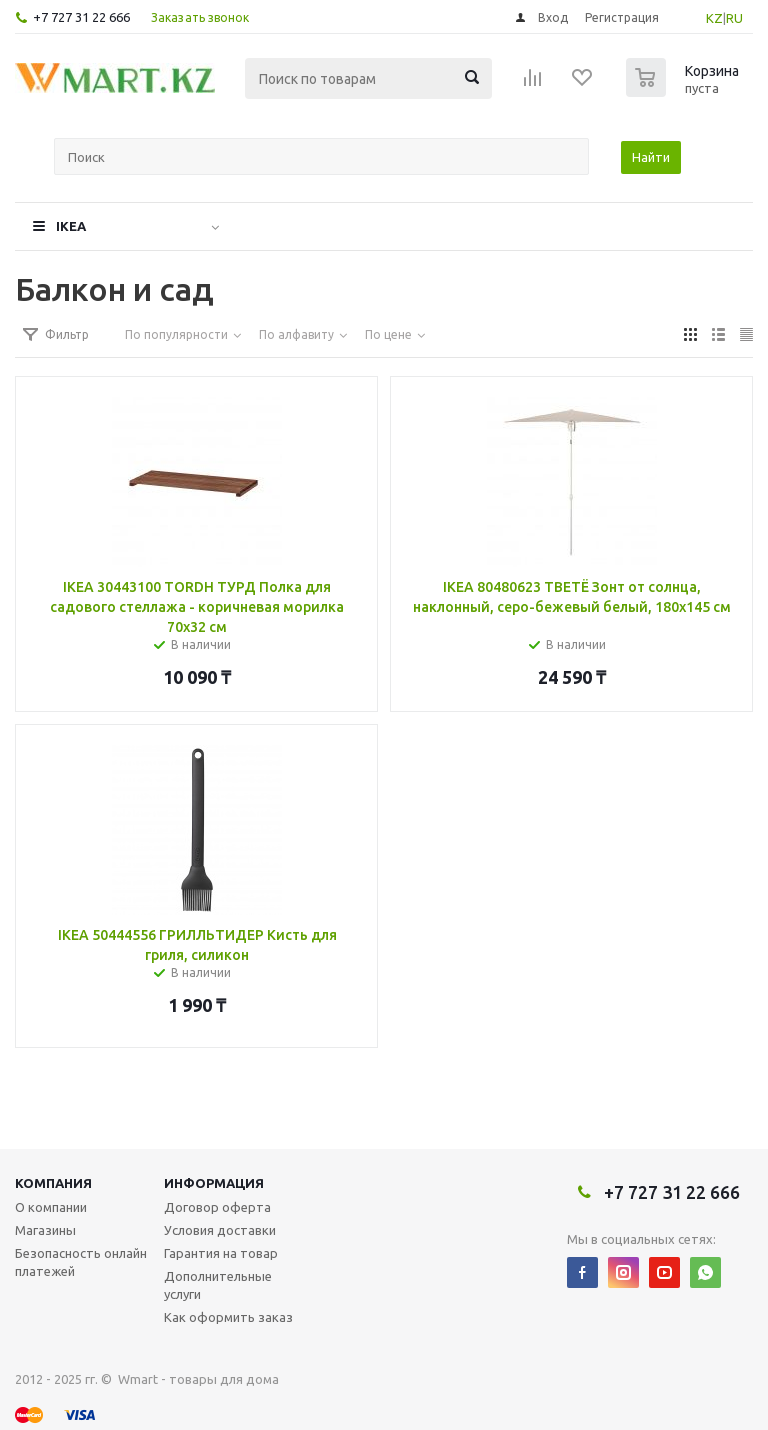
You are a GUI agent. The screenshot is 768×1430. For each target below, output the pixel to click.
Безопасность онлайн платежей (81, 1262)
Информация (214, 1183)
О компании (51, 1207)
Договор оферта (217, 1207)
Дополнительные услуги (218, 1285)
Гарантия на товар (221, 1253)
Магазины (45, 1230)
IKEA (71, 226)
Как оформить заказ (228, 1317)
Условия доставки (220, 1230)
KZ (714, 18)
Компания (53, 1183)
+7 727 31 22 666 (81, 17)
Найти (651, 157)
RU (734, 18)
